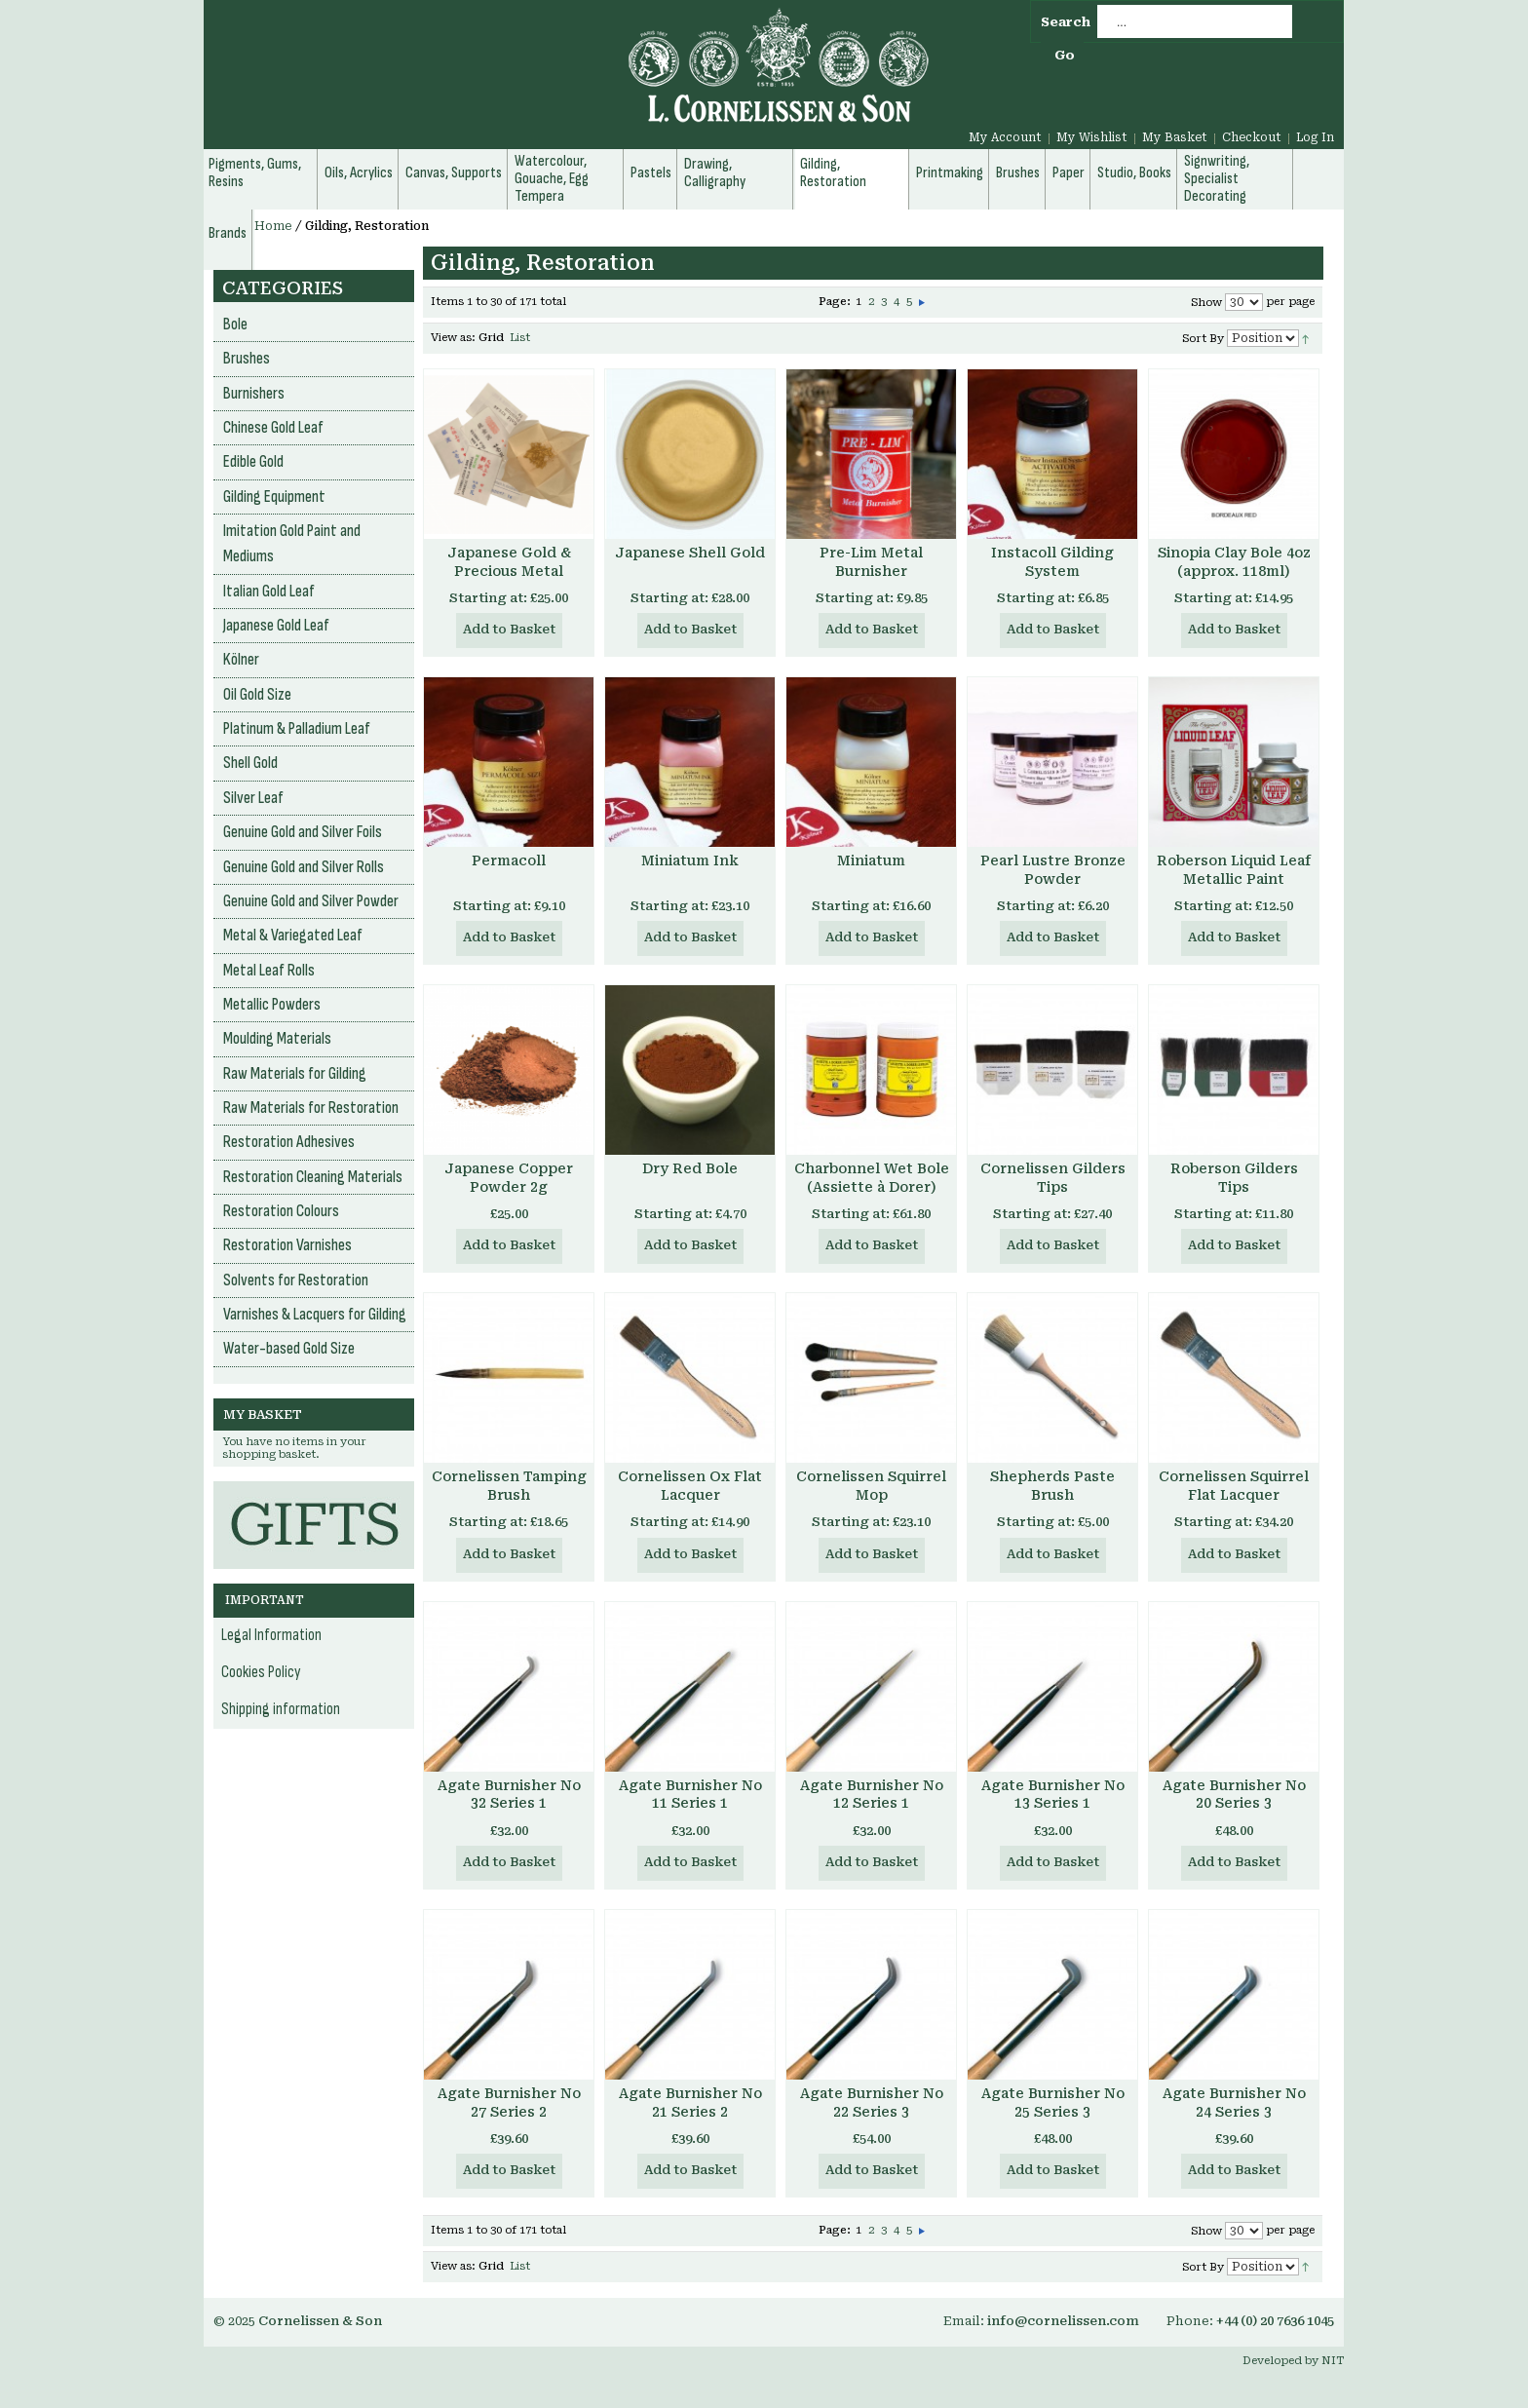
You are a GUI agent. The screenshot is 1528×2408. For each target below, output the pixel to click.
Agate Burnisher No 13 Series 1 (1053, 1794)
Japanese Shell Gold (690, 552)
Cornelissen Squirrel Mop (871, 1486)
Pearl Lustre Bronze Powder (1053, 870)
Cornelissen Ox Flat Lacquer (690, 1486)
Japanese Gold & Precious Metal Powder (509, 571)
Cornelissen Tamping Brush (509, 1486)
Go (1064, 55)
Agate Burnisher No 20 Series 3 (1234, 1794)
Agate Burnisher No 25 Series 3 (1053, 2102)
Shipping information (280, 1709)
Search (1065, 22)
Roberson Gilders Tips (1234, 1178)
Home (273, 226)
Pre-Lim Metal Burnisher (871, 562)
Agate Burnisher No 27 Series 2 (509, 2102)
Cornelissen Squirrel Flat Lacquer (1234, 1486)
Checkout (1251, 137)
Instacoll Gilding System (1052, 562)
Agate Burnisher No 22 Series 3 (871, 2102)
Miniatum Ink (690, 860)
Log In (1315, 137)
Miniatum (871, 860)
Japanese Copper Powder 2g (508, 1178)
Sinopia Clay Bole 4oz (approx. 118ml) (1234, 562)
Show (1206, 302)
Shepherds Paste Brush (1052, 1486)
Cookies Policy (261, 1672)
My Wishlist (1091, 137)
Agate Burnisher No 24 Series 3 (1234, 2102)
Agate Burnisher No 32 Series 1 (509, 1794)
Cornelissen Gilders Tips (1053, 1178)
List (520, 337)
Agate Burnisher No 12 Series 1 (871, 1794)
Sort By (1203, 338)
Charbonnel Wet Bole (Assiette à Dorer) (871, 1178)
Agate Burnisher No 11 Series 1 (690, 1794)
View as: (453, 337)
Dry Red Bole (690, 1168)
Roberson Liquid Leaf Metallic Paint (1234, 870)
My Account (1005, 137)
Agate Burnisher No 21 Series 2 (690, 2102)
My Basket (1174, 137)
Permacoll (509, 860)
